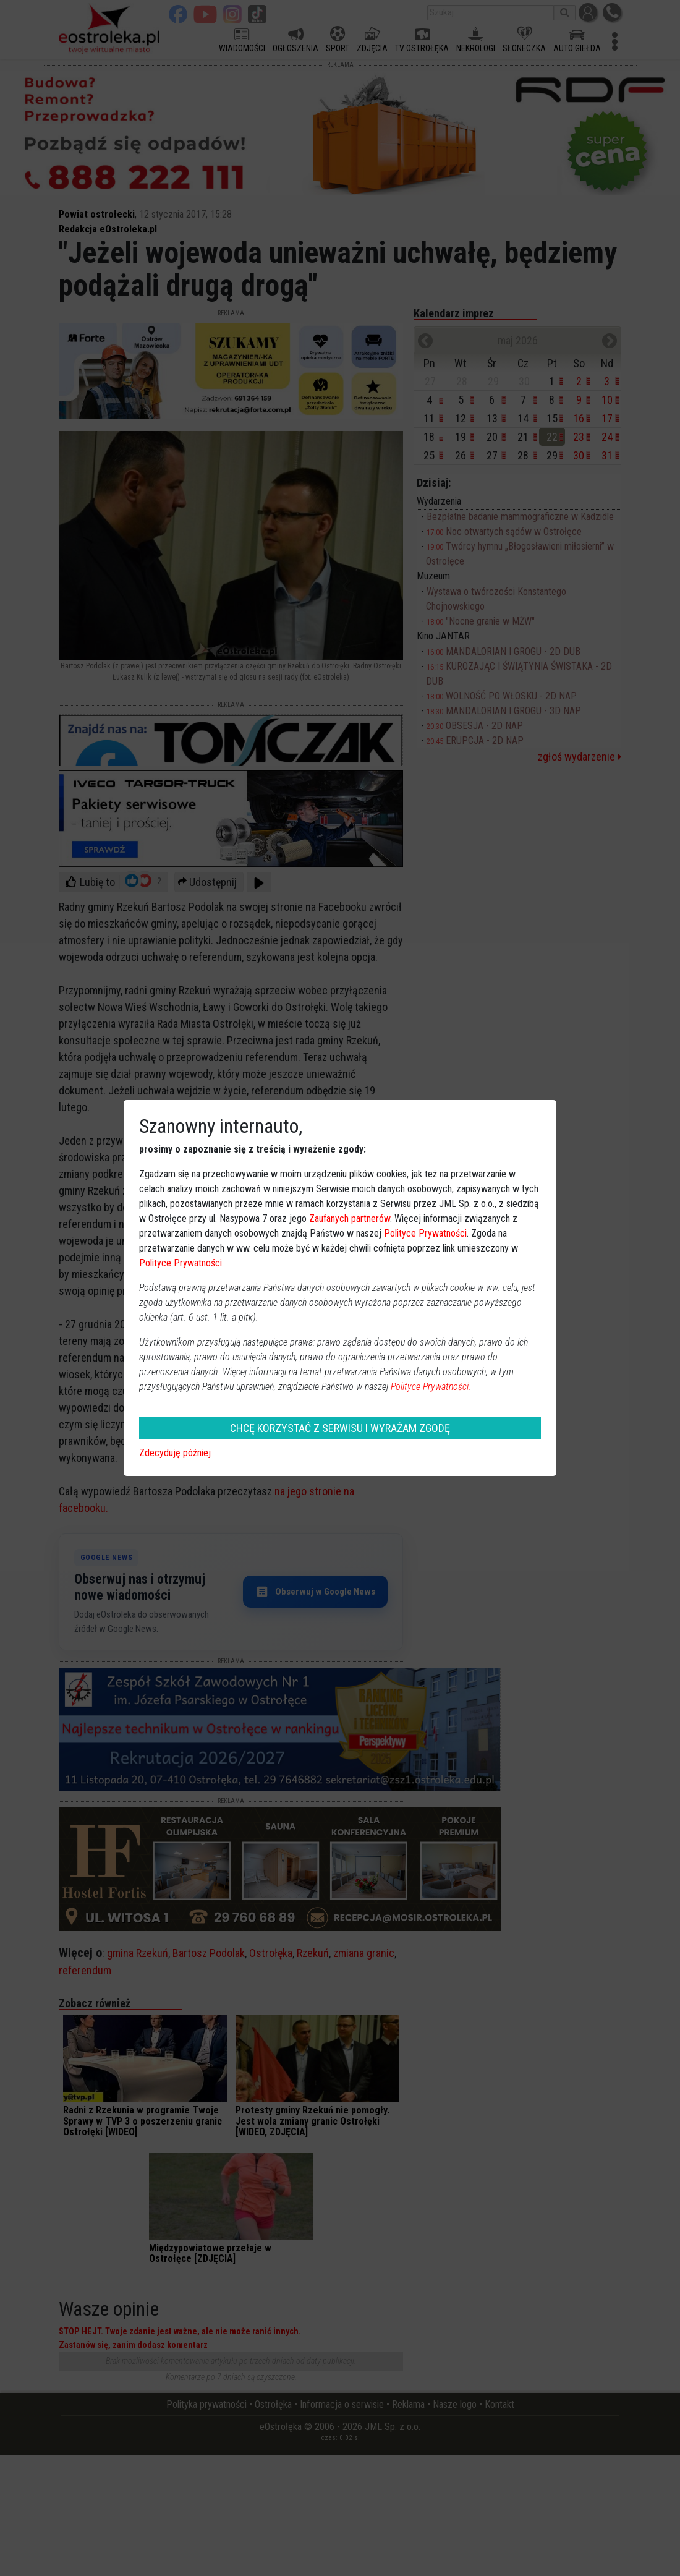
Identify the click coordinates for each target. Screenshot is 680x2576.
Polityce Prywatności (425, 1233)
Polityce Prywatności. (431, 1386)
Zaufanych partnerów (349, 1218)
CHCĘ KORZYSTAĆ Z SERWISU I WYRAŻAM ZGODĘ (340, 1428)
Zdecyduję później (175, 1453)
